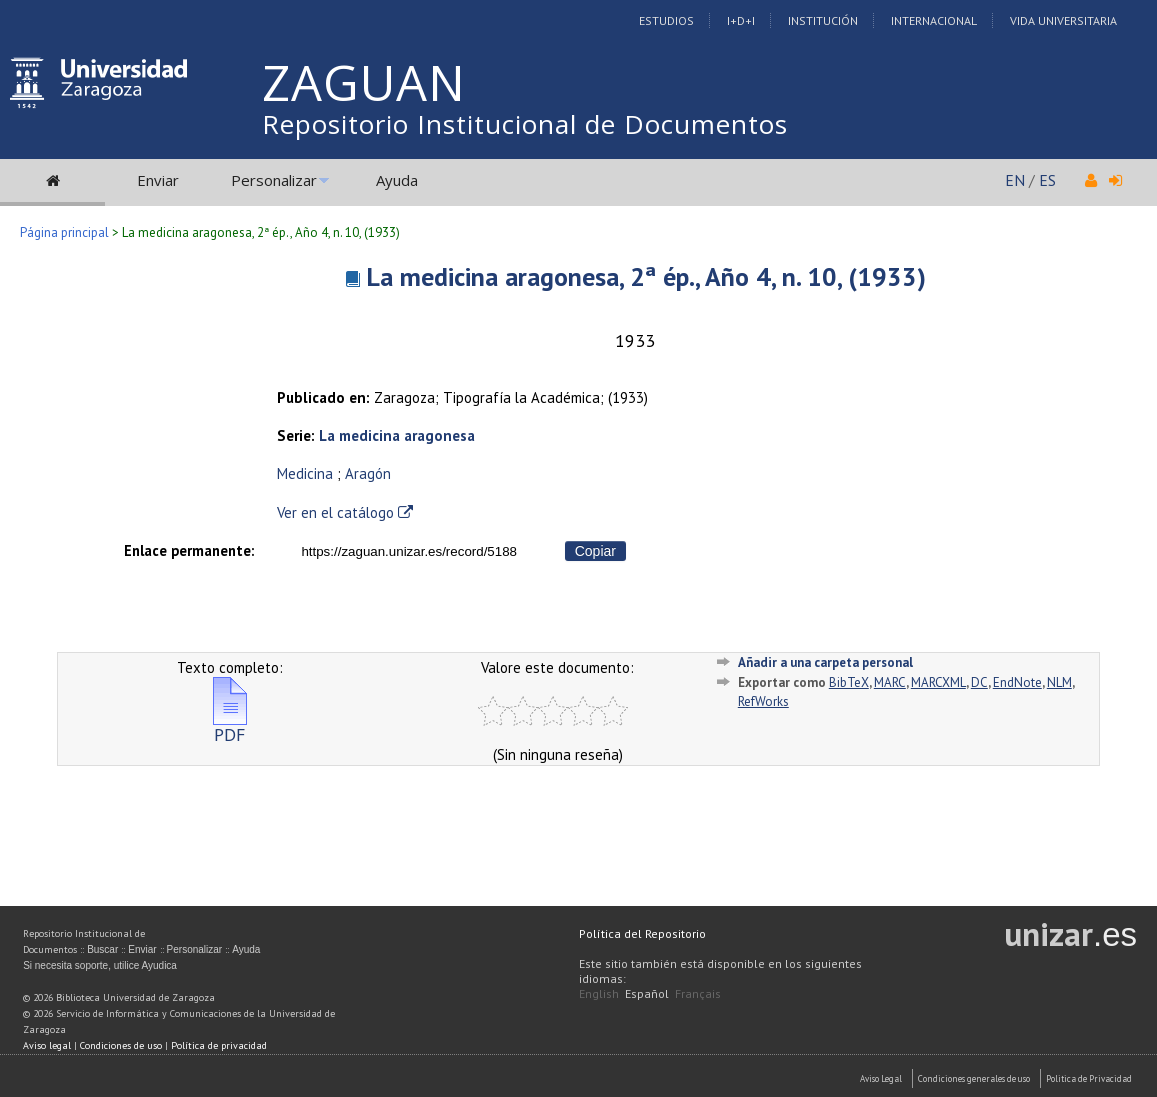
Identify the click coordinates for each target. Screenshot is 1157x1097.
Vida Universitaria (1063, 20)
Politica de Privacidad (1089, 1078)
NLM (1059, 682)
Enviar (158, 180)
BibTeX (849, 682)
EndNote (1017, 682)
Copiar (595, 551)
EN (1015, 180)
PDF (230, 726)
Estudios (666, 20)
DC (979, 682)
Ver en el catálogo (345, 512)
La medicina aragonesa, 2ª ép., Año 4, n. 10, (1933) (646, 276)
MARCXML (938, 682)
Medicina (305, 473)
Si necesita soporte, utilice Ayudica (100, 965)
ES (1047, 180)
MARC (890, 682)
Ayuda (397, 180)
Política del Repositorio (642, 933)
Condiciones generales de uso (974, 1078)
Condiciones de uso (121, 1045)
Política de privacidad (219, 1045)
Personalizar (274, 180)
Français (698, 993)
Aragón (368, 473)
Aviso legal (47, 1045)
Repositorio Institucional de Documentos (525, 124)
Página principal (64, 232)
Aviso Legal (881, 1078)
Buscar (102, 949)
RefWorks (763, 701)
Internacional (934, 20)
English (599, 993)
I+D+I (741, 20)
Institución (823, 20)
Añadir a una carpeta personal (825, 662)
